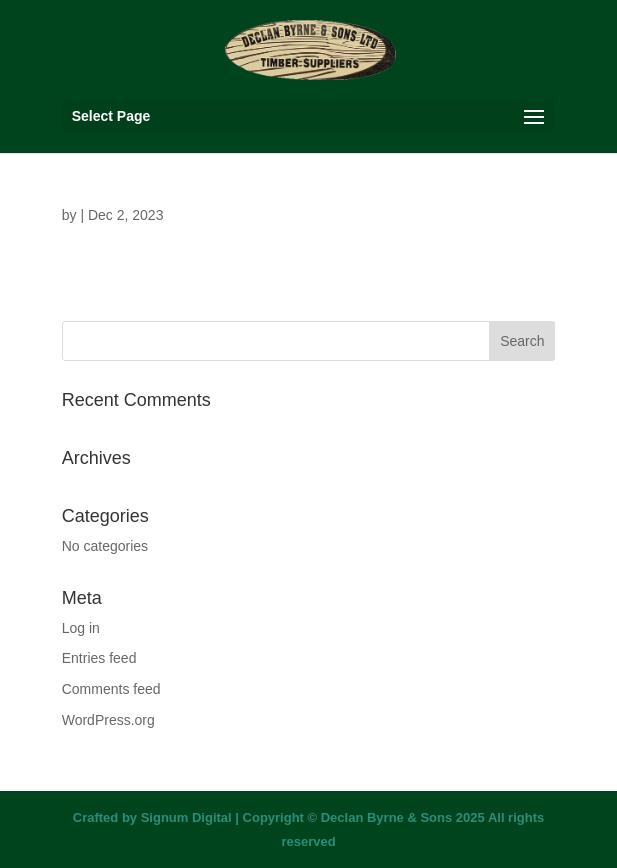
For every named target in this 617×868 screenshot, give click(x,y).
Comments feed (111, 689)
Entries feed (99, 658)
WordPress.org (108, 720)
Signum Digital (186, 817)
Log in (81, 628)
